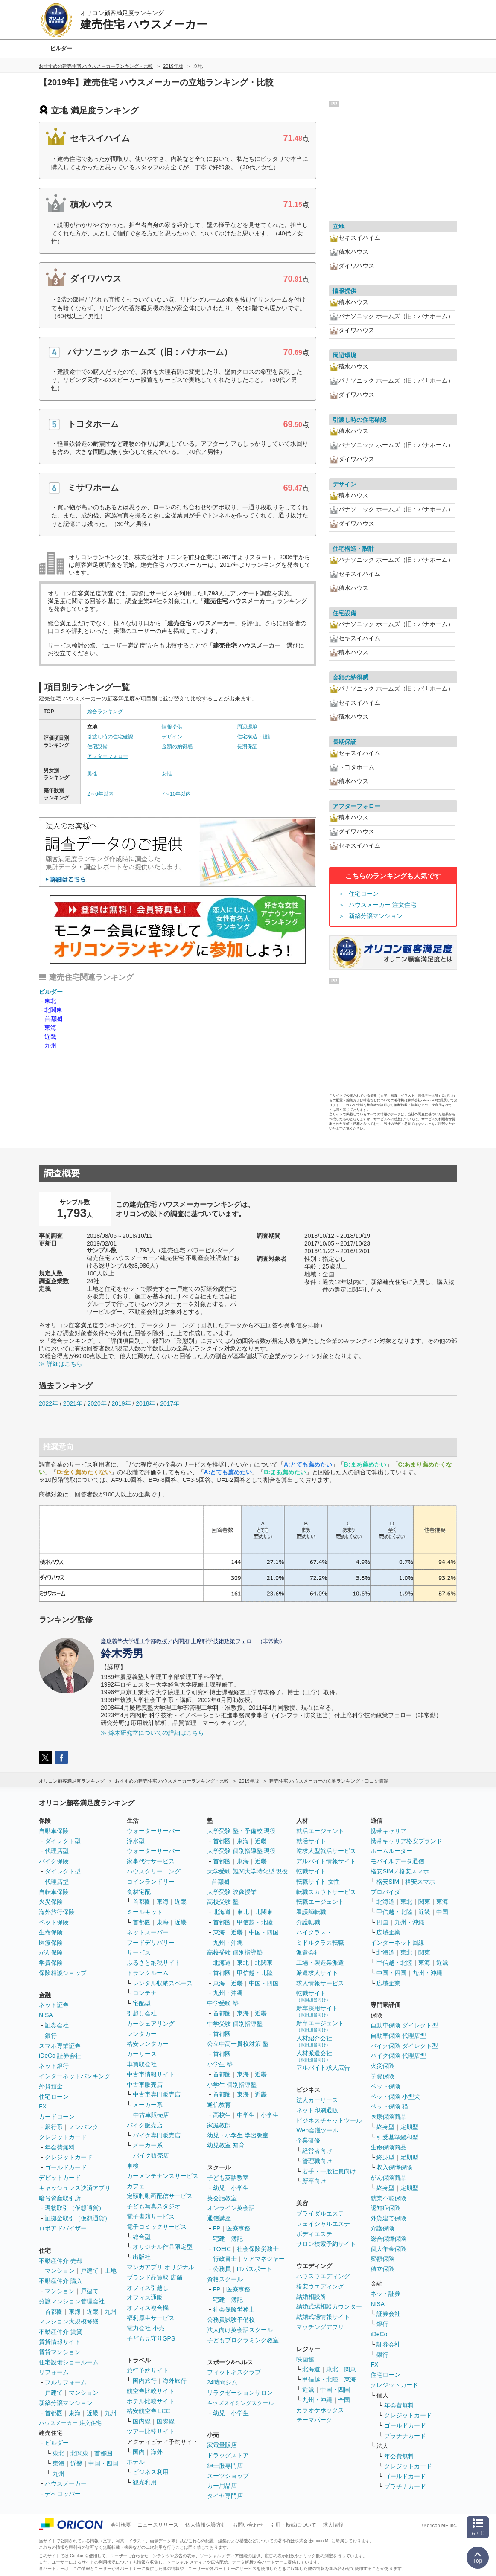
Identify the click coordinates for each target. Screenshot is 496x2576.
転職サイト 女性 (318, 1881)
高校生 (222, 2114)
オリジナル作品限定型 (163, 2246)
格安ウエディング (320, 2286)
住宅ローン (364, 893)
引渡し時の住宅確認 (110, 737)
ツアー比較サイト (151, 2431)
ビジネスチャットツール (329, 2120)
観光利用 (145, 2482)
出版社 (142, 2257)
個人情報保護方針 (205, 2525)
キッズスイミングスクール (240, 2403)
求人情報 (333, 2525)
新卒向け (314, 2181)
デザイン (172, 737)
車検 (133, 2165)
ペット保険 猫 (389, 2106)
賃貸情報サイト (60, 2341)
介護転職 (308, 1922)
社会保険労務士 (258, 2248)
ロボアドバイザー (63, 2228)
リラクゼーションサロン (240, 2392)
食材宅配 (139, 1891)
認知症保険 (385, 2207)
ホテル (136, 2461)
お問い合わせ (248, 2525)
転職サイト (311, 1871)
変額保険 (382, 2258)
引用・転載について (293, 2525)
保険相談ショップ (63, 1972)
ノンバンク (84, 2126)
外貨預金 (51, 2086)
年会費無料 (60, 2147)
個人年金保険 (388, 2248)
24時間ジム (222, 2382)
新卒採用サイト (317, 2011)
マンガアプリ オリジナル (160, 2267)
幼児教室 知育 (226, 2145)
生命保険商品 (388, 2147)
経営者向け (317, 2150)
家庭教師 (219, 2125)
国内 (139, 2451)
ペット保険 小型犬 (395, 2096)
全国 (344, 2399)
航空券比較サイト (151, 2390)
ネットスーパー (148, 1932)
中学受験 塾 (223, 2003)
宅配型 (142, 2003)
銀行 (51, 2035)
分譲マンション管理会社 (72, 2301)
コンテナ (145, 1992)
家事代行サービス (151, 1861)
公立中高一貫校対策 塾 (237, 2043)
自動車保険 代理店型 (398, 2035)
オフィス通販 (145, 2297)
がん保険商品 (388, 2177)
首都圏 (53, 1018)
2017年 (169, 1403)
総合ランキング (105, 711)
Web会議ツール (317, 2130)
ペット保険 (54, 1922)
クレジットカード (63, 2137)
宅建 (219, 2238)
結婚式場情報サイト (323, 2316)
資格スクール (225, 2279)
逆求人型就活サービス (326, 1850)
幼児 (219, 2187)
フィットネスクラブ (234, 2372)
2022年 (48, 1403)
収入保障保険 (394, 2167)
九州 (50, 1045)
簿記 (237, 2238)
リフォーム (54, 2372)
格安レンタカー (148, 2043)
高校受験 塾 (223, 1901)
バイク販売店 (145, 2125)
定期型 (409, 2126)
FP (217, 2228)
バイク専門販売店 (157, 2135)
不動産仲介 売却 (60, 2260)
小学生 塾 (220, 2064)
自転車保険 (54, 1891)
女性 (167, 774)
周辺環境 (247, 727)
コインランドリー (151, 1881)
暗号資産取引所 (60, 2198)
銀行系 (54, 2126)
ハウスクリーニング (154, 1871)
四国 (382, 1922)
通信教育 (219, 2104)
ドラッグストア (228, 2455)
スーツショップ (228, 2475)
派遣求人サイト (317, 1972)
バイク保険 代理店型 (398, 2055)
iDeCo (379, 2334)
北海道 (222, 1911)
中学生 (246, 2114)
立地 (338, 226)
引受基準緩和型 (397, 2137)
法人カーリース (317, 2100)
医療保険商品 (388, 2116)
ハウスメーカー (66, 2483)
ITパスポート (254, 2268)
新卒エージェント (320, 2026)
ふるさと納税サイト (154, 1962)
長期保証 (247, 746)
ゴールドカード (66, 2167)
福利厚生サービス (151, 2318)
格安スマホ (420, 1881)
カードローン (57, 2116)
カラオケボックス (320, 2410)
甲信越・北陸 (255, 1922)
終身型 (385, 2126)
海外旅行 (175, 2380)
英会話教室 (222, 2198)
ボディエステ (314, 2233)
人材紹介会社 (314, 2041)
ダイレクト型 (63, 1841)
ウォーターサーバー (154, 1830)
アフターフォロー (107, 756)
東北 (50, 1000)
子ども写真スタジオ (154, 2206)
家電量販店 (222, 2445)
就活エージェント (320, 1830)
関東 (350, 2369)
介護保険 (382, 2228)
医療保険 (51, 1942)
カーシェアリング (151, 2023)
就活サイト (311, 1841)
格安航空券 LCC (148, 2411)
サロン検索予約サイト (326, 2243)
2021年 (72, 1403)
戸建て (90, 2270)
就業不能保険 (388, 2198)
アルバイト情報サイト (326, 1861)
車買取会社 (142, 2064)
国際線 (166, 2421)
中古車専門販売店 (157, 2094)
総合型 (142, 2236)
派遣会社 (308, 1952)
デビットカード (60, 2177)
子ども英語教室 (228, 2177)
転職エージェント (320, 1901)
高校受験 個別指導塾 (235, 1952)
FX (43, 2106)
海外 (157, 2451)
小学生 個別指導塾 (232, 2084)
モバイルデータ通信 (397, 1861)
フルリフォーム (66, 2382)
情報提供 (172, 727)
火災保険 (51, 1901)
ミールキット (145, 1911)
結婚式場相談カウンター (329, 2306)
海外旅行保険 (57, 1911)
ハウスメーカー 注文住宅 (382, 904)
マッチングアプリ (320, 2326)
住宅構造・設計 (255, 737)
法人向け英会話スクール (240, 2329)
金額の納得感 (177, 746)
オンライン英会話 (231, 2207)
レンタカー (142, 2033)
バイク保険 (54, 1861)
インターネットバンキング (75, 2076)
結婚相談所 (311, 2296)
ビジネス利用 (151, 2472)
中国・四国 (103, 2463)
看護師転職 (311, 1911)
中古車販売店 (145, 2084)
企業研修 (308, 2140)
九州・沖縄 (228, 1942)
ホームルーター (391, 1850)
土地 (111, 2270)
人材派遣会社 (314, 2056)
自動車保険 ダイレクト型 (404, 2025)
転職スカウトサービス (326, 1891)
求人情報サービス (320, 1983)
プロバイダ (385, 1891)
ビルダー (51, 991)
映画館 (305, 2359)
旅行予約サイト (148, 2370)
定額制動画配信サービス (160, 2196)
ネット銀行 (54, 2065)
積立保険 (382, 2268)
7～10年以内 (176, 794)
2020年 (97, 1403)
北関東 (53, 1009)
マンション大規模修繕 (69, 2321)
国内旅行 (145, 2380)
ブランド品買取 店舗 (154, 2277)
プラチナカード (405, 2435)
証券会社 (57, 2025)
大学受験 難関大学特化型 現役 (247, 1871)
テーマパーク (314, 2419)
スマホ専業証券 (60, 2045)
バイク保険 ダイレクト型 (404, 2045)
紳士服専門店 (225, 2465)
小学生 (270, 2114)
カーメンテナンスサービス (162, 2175)
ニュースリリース (157, 2525)
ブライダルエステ (320, 2213)
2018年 (145, 1403)
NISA (46, 2015)
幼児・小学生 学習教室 (237, 2135)
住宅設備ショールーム (69, 2362)
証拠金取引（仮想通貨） (78, 2218)
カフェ (136, 2186)
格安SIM (387, 1881)
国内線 (142, 2421)
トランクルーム (148, 1972)
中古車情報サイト (151, 2074)
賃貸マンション (60, 2352)
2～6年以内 (100, 794)
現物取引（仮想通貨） (75, 2207)
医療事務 (238, 2228)
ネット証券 (54, 2004)
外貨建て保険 (388, 2218)
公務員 (222, 2268)
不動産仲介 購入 (60, 2280)
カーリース (142, 2053)
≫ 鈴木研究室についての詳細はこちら (152, 1732)
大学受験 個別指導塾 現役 (241, 1850)
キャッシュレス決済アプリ (75, 2187)
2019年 (121, 1403)
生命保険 (51, 1932)
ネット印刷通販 (317, 2110)
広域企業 (388, 1932)
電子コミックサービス (157, 2226)
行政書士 (225, 2258)
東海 (50, 1027)
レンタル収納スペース (163, 1983)
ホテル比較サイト (151, 2401)
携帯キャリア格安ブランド (406, 1841)
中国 (442, 1911)
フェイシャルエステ (323, 2223)
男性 (92, 774)
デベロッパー (63, 2493)
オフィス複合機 (148, 2307)
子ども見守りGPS (151, 2338)
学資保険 (51, 1962)
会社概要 (121, 2525)
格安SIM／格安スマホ (400, 1871)
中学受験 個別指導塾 (235, 2023)
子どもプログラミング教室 (243, 2340)
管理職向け (317, 2161)
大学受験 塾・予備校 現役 (241, 1830)
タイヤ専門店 (225, 2495)
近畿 (50, 1036)
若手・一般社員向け (329, 2171)
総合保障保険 (388, 2238)
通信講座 (219, 2218)
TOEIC (222, 2248)
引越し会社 (142, 2013)
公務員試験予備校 (231, 2319)
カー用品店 (222, 2485)
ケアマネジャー (264, 2258)
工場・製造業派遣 (320, 1962)
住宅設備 (97, 746)
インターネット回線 (397, 1942)
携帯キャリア (388, 1830)
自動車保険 (54, 1830)
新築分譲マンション (376, 915)
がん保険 (51, 1952)
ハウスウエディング (323, 2276)
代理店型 (57, 1850)
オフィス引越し (148, 2287)
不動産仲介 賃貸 (60, 2331)
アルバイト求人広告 (323, 2067)
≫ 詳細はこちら (60, 1363)
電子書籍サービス (151, 2216)
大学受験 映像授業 (232, 1891)
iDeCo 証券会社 (60, 2055)
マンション (60, 2270)
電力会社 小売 (145, 2328)
